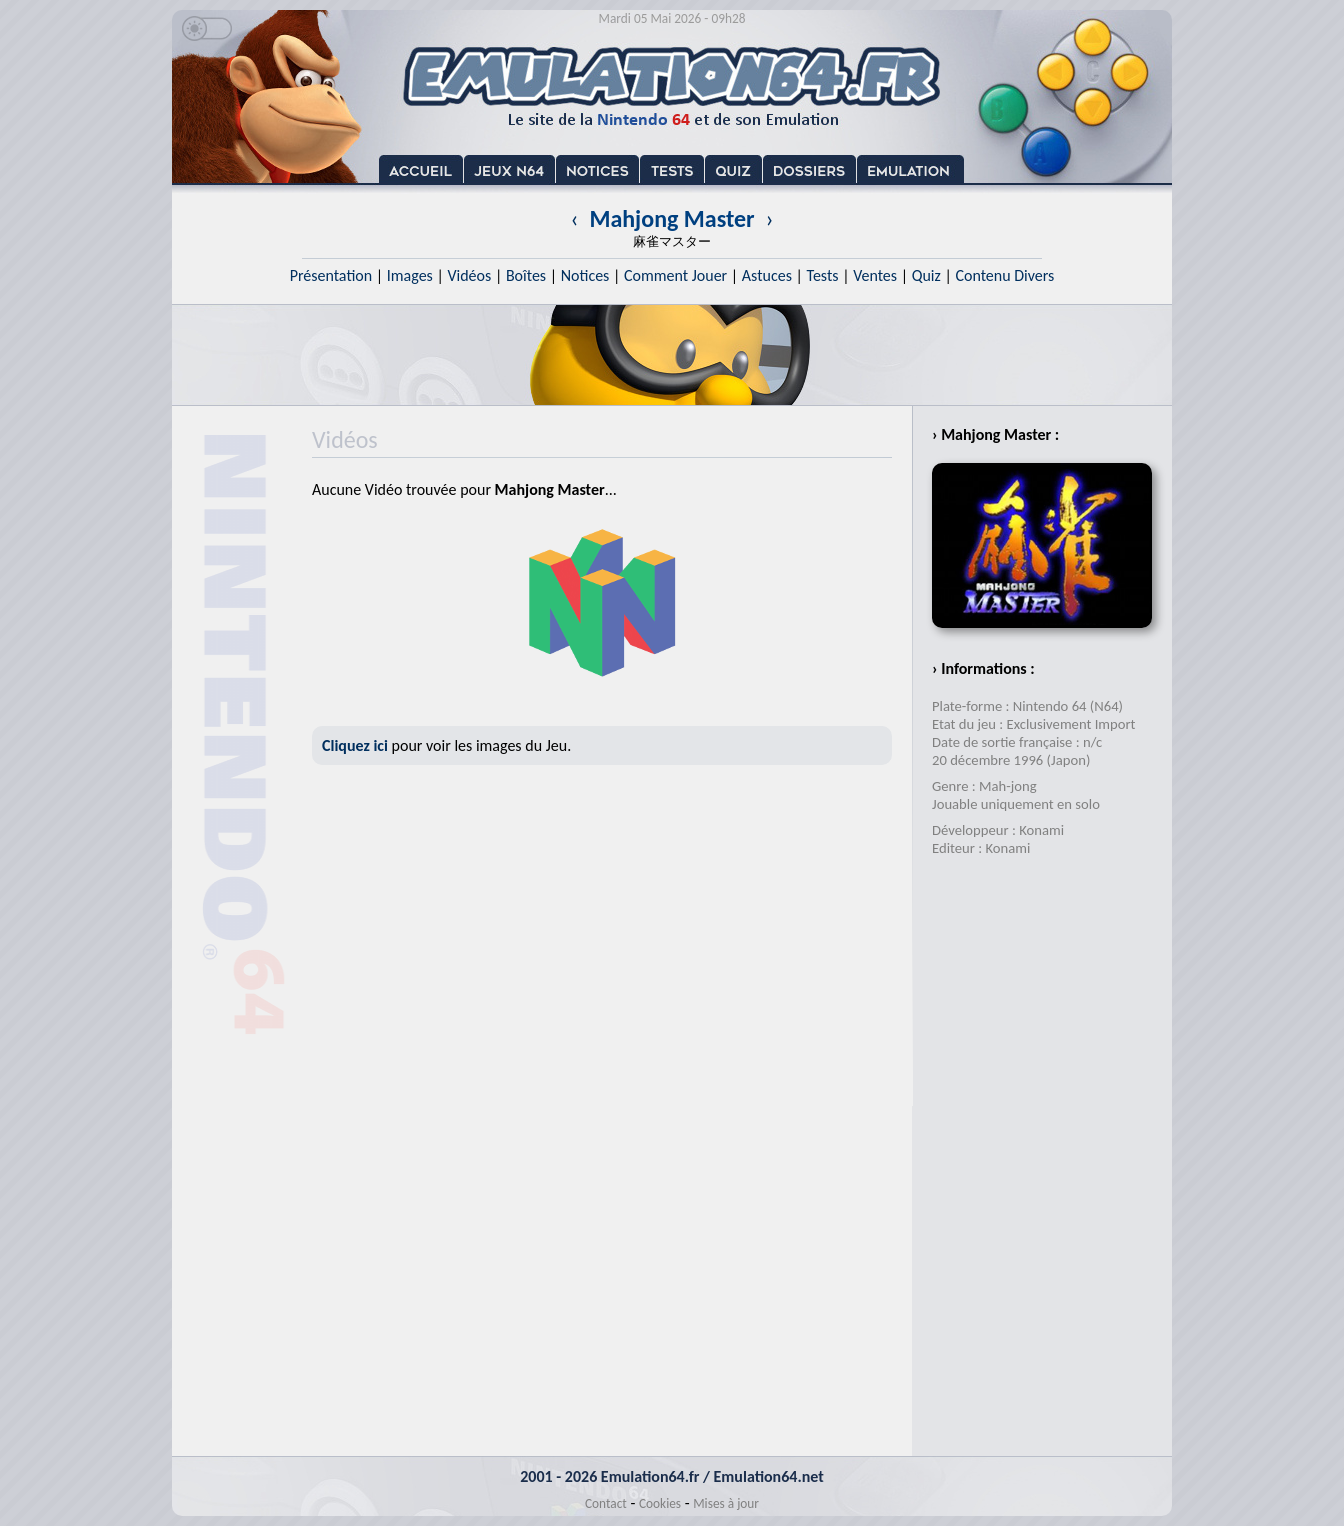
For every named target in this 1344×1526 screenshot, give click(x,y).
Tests (823, 275)
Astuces (767, 275)
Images (410, 275)
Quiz (926, 275)
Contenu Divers (1004, 275)
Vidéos (469, 275)
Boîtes (526, 275)
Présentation (331, 275)
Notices (585, 275)
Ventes (875, 275)
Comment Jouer (675, 275)
